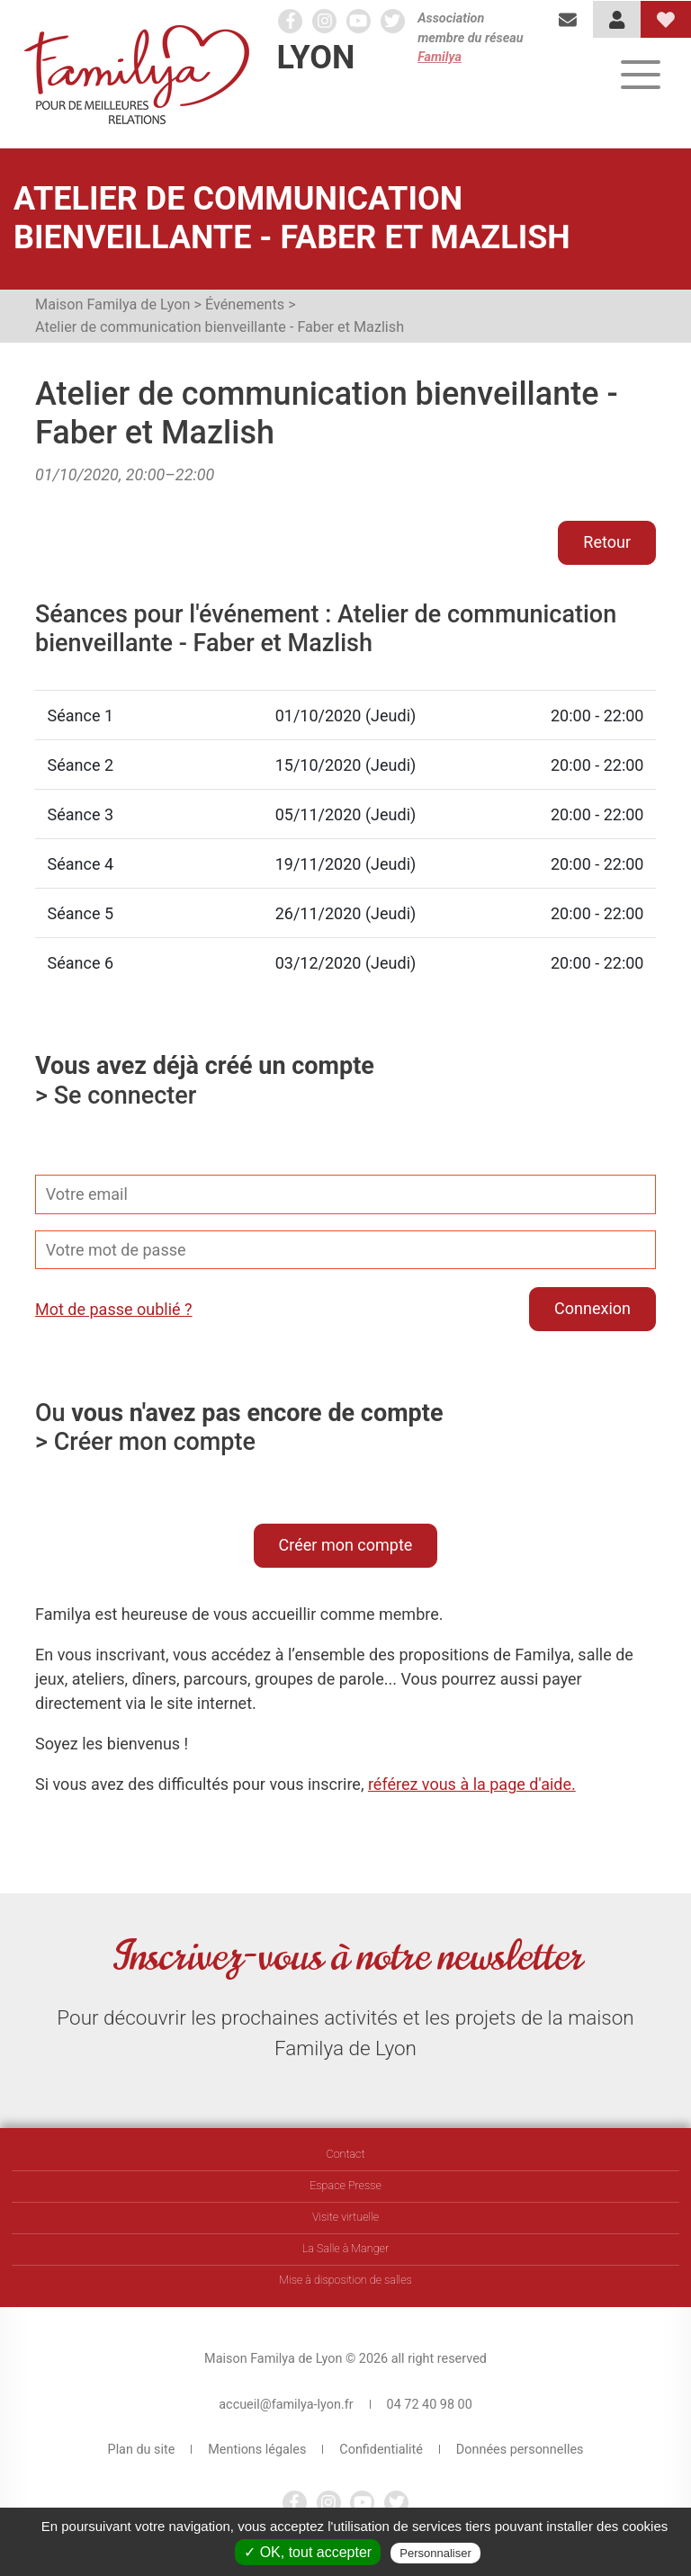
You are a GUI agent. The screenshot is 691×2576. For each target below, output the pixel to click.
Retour (607, 541)
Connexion (592, 1308)
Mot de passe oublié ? (114, 1309)
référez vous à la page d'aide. (472, 1784)
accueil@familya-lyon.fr (286, 2404)
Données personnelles (520, 2449)
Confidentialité (381, 2449)
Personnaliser (435, 2553)
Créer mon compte (346, 1544)
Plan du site (141, 2449)
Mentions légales (257, 2449)
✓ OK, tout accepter (308, 2552)
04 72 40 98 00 (429, 2404)
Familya (439, 57)
